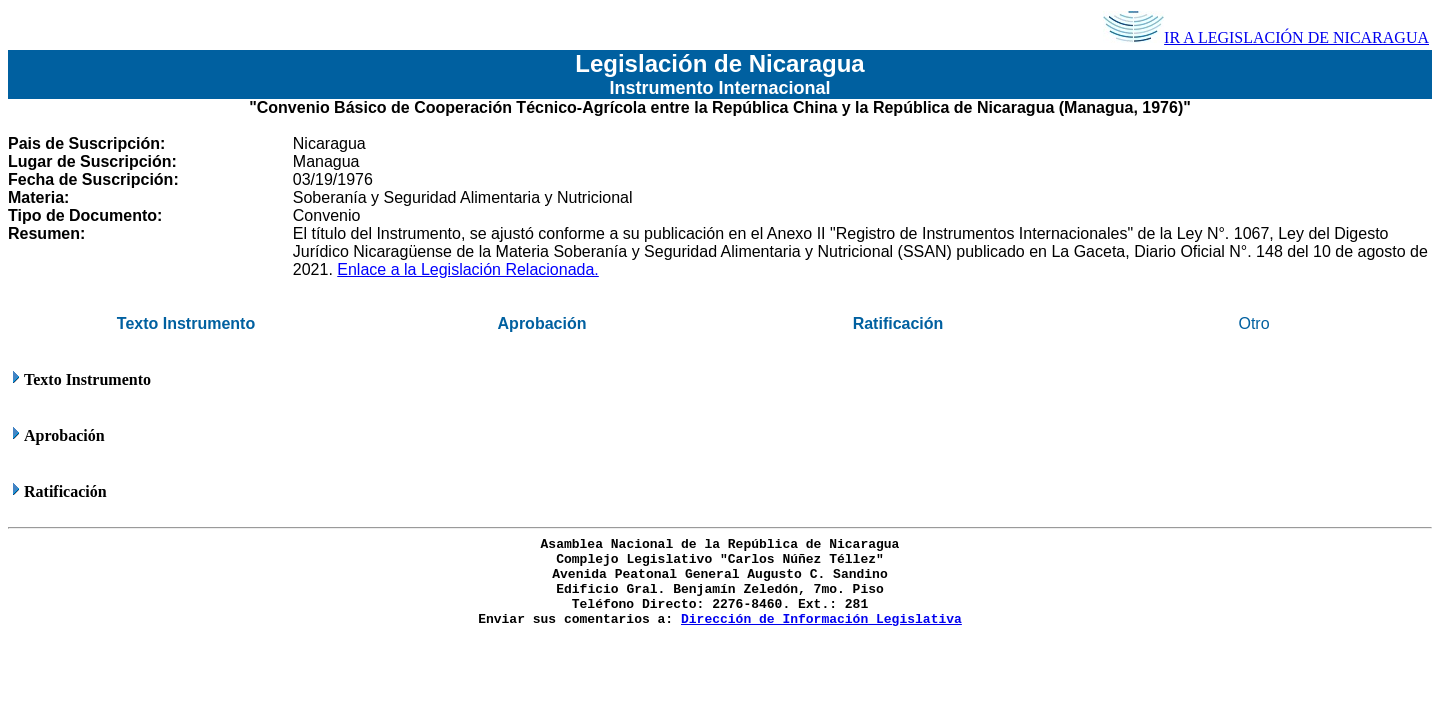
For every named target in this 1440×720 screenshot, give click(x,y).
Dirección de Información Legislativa (821, 619)
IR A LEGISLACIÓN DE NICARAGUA (1266, 37)
